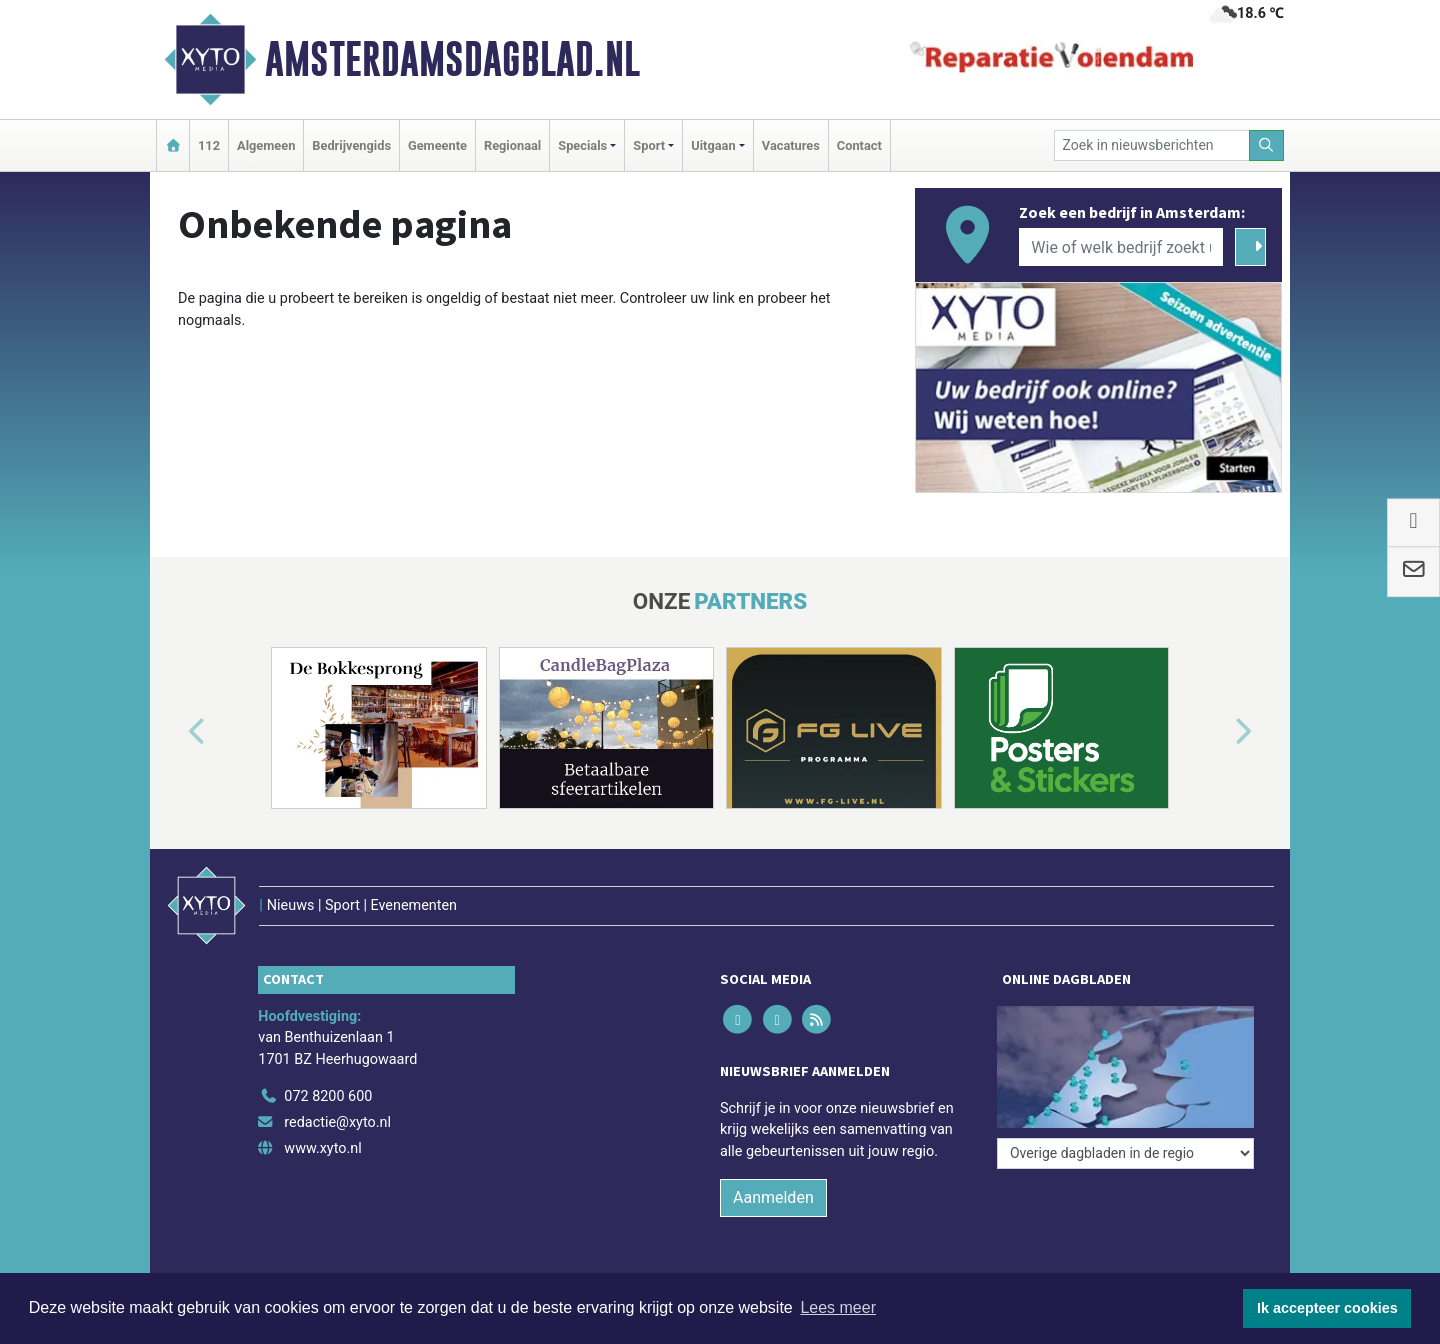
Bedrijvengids (351, 145)
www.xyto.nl (322, 1148)
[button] (174, 732)
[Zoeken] (1267, 145)
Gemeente (437, 145)
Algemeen (266, 145)
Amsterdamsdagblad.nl (452, 59)
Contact (859, 145)
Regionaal (512, 145)
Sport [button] (649, 145)
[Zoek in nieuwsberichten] (1152, 145)
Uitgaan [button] (713, 145)
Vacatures (791, 145)
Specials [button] (582, 145)
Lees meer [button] (838, 1307)
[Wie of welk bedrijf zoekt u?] (1121, 247)
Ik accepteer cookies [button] (1327, 1308)
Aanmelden (773, 1197)
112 (209, 145)
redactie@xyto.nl (337, 1122)
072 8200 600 (328, 1096)
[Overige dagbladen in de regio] (1125, 1153)
